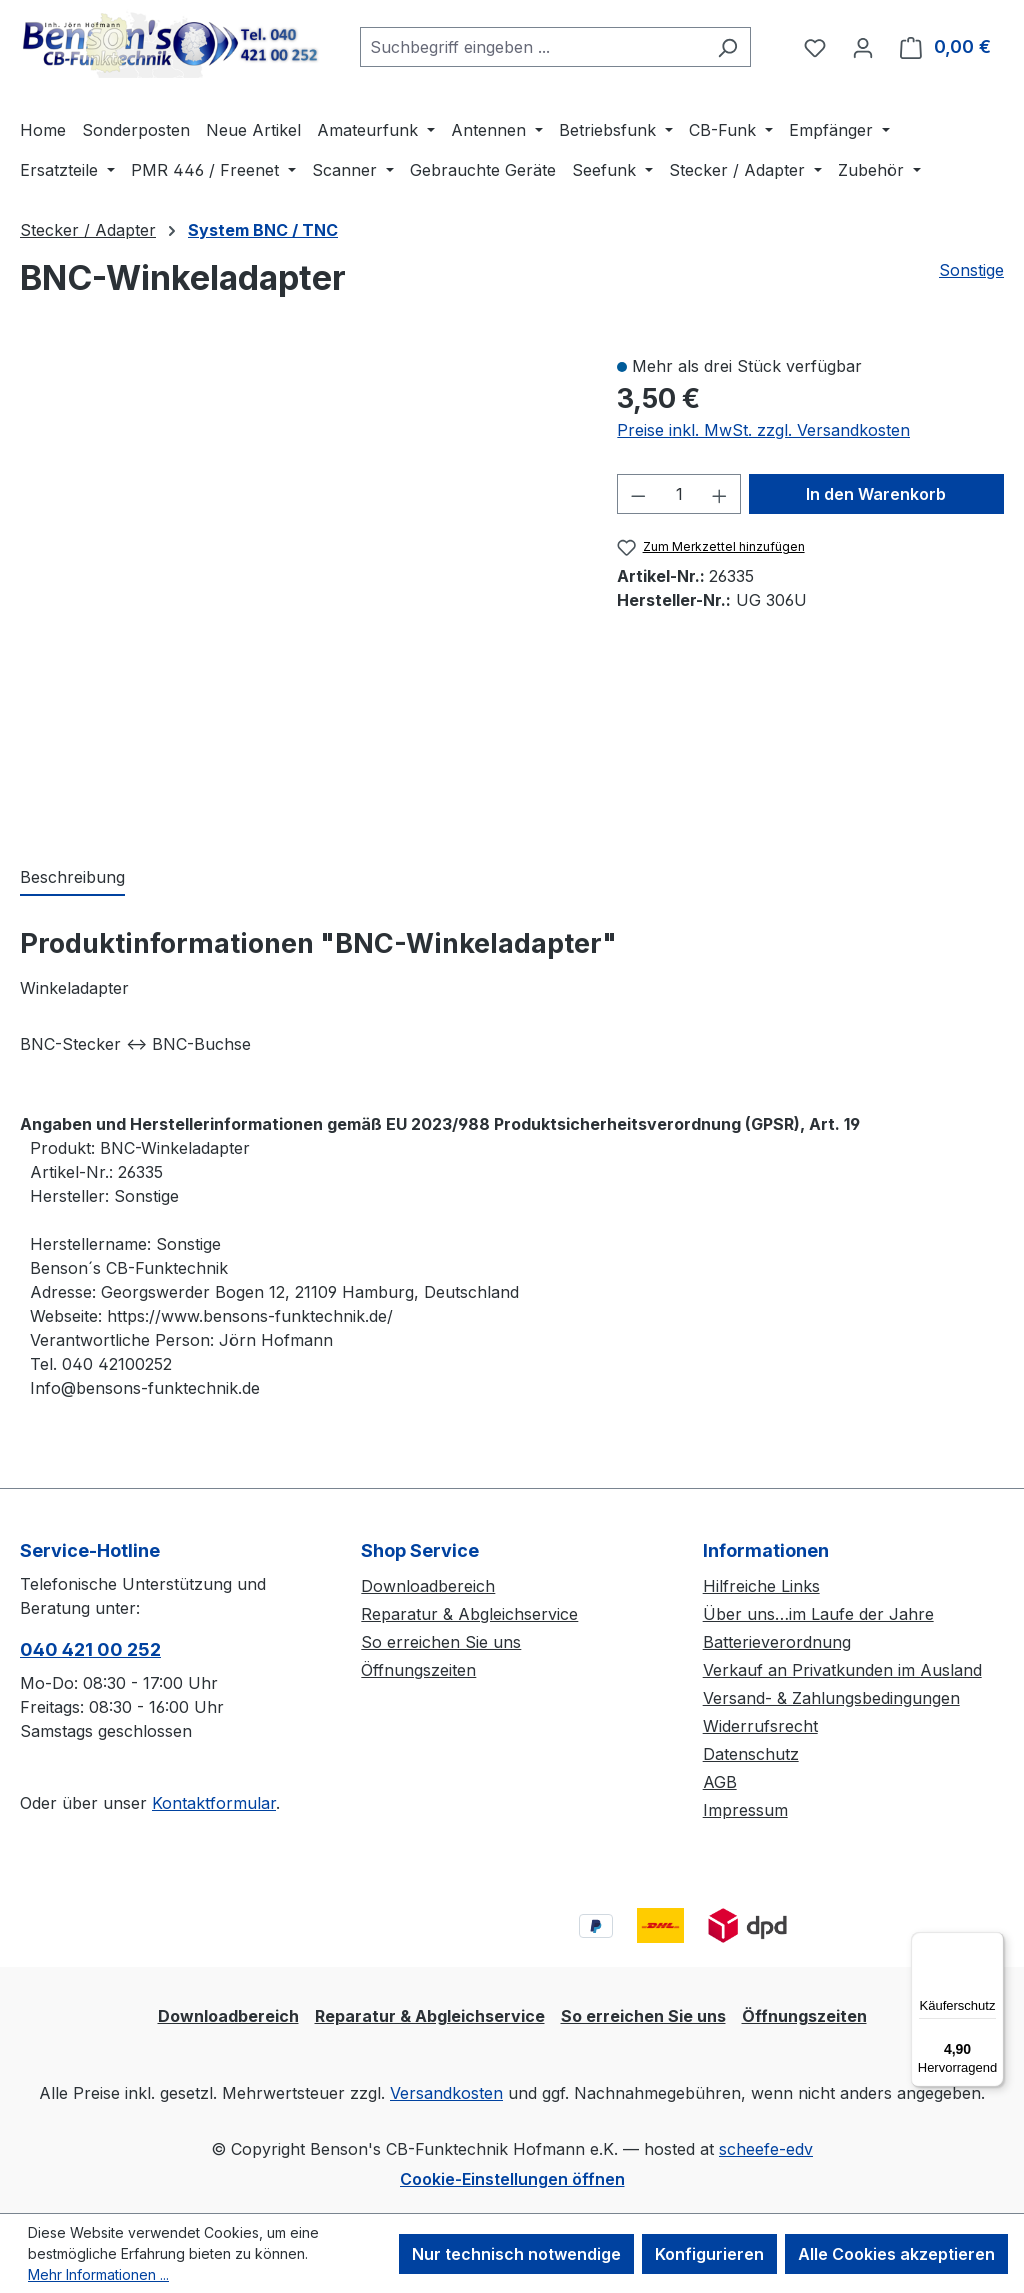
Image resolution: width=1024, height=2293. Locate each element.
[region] (298, 589)
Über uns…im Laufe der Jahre (818, 1614)
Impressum (745, 1810)
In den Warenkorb (876, 494)
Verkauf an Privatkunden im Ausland (842, 1670)
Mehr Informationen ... (98, 2274)
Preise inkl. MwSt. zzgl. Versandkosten (763, 430)
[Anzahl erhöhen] (720, 494)
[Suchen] (727, 47)
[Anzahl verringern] (638, 494)
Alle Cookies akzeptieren (896, 2254)
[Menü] (992, 1944)
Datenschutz (751, 1754)
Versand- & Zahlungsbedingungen (831, 1698)
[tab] (72, 878)
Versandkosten (446, 2093)
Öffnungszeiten (418, 1670)
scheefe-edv (766, 2149)
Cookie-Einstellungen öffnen (512, 2179)
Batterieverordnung (777, 1642)
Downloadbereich (428, 1586)
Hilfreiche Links (761, 1586)
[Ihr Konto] (863, 47)
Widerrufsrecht (760, 1726)
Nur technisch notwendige (516, 2254)
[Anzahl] (679, 494)
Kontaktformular (214, 1803)
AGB (720, 1782)
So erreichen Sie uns (441, 1642)
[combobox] (532, 47)
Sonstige (971, 270)
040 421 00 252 (90, 1649)
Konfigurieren (709, 2254)
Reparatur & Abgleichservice (469, 1614)
